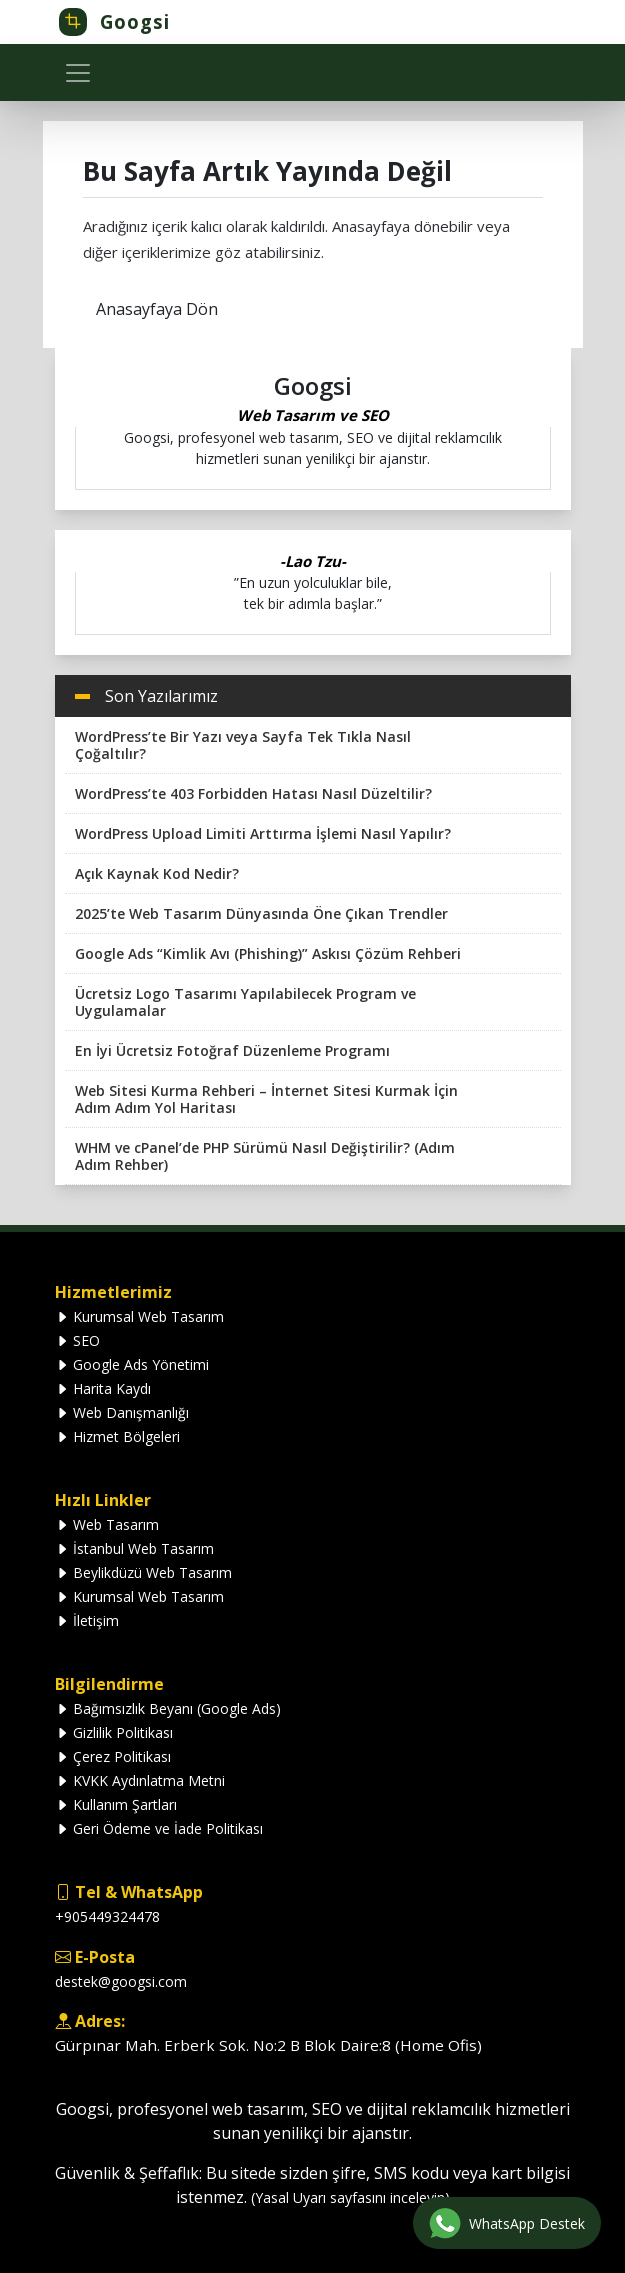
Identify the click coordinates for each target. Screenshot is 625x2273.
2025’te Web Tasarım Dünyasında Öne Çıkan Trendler (261, 913)
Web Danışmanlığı (122, 1412)
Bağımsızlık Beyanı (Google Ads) (168, 1708)
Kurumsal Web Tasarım (139, 1316)
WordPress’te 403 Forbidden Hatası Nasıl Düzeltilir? (253, 793)
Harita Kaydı (103, 1388)
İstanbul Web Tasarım (134, 1548)
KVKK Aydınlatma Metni (140, 1780)
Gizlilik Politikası (114, 1732)
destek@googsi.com (121, 1981)
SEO (77, 1340)
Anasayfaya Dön (157, 309)
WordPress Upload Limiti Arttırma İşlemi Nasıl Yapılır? (263, 833)
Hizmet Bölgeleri (117, 1436)
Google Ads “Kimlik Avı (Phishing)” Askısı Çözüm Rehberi (268, 953)
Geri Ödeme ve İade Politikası (159, 1828)
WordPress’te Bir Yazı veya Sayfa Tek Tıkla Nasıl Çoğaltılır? (243, 745)
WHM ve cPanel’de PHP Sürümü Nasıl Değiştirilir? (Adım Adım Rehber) (265, 1156)
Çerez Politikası (113, 1756)
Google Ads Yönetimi (132, 1364)
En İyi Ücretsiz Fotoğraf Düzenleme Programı (232, 1050)
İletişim (87, 1620)
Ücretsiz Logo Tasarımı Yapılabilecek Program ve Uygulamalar (245, 1002)
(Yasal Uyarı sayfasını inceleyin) (350, 2197)
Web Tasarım (107, 1524)
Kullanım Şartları (116, 1804)
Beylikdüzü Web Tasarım (143, 1572)
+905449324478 (107, 1916)
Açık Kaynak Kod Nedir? (157, 873)
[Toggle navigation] (78, 73)
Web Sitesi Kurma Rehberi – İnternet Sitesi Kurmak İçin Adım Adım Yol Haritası (266, 1099)
